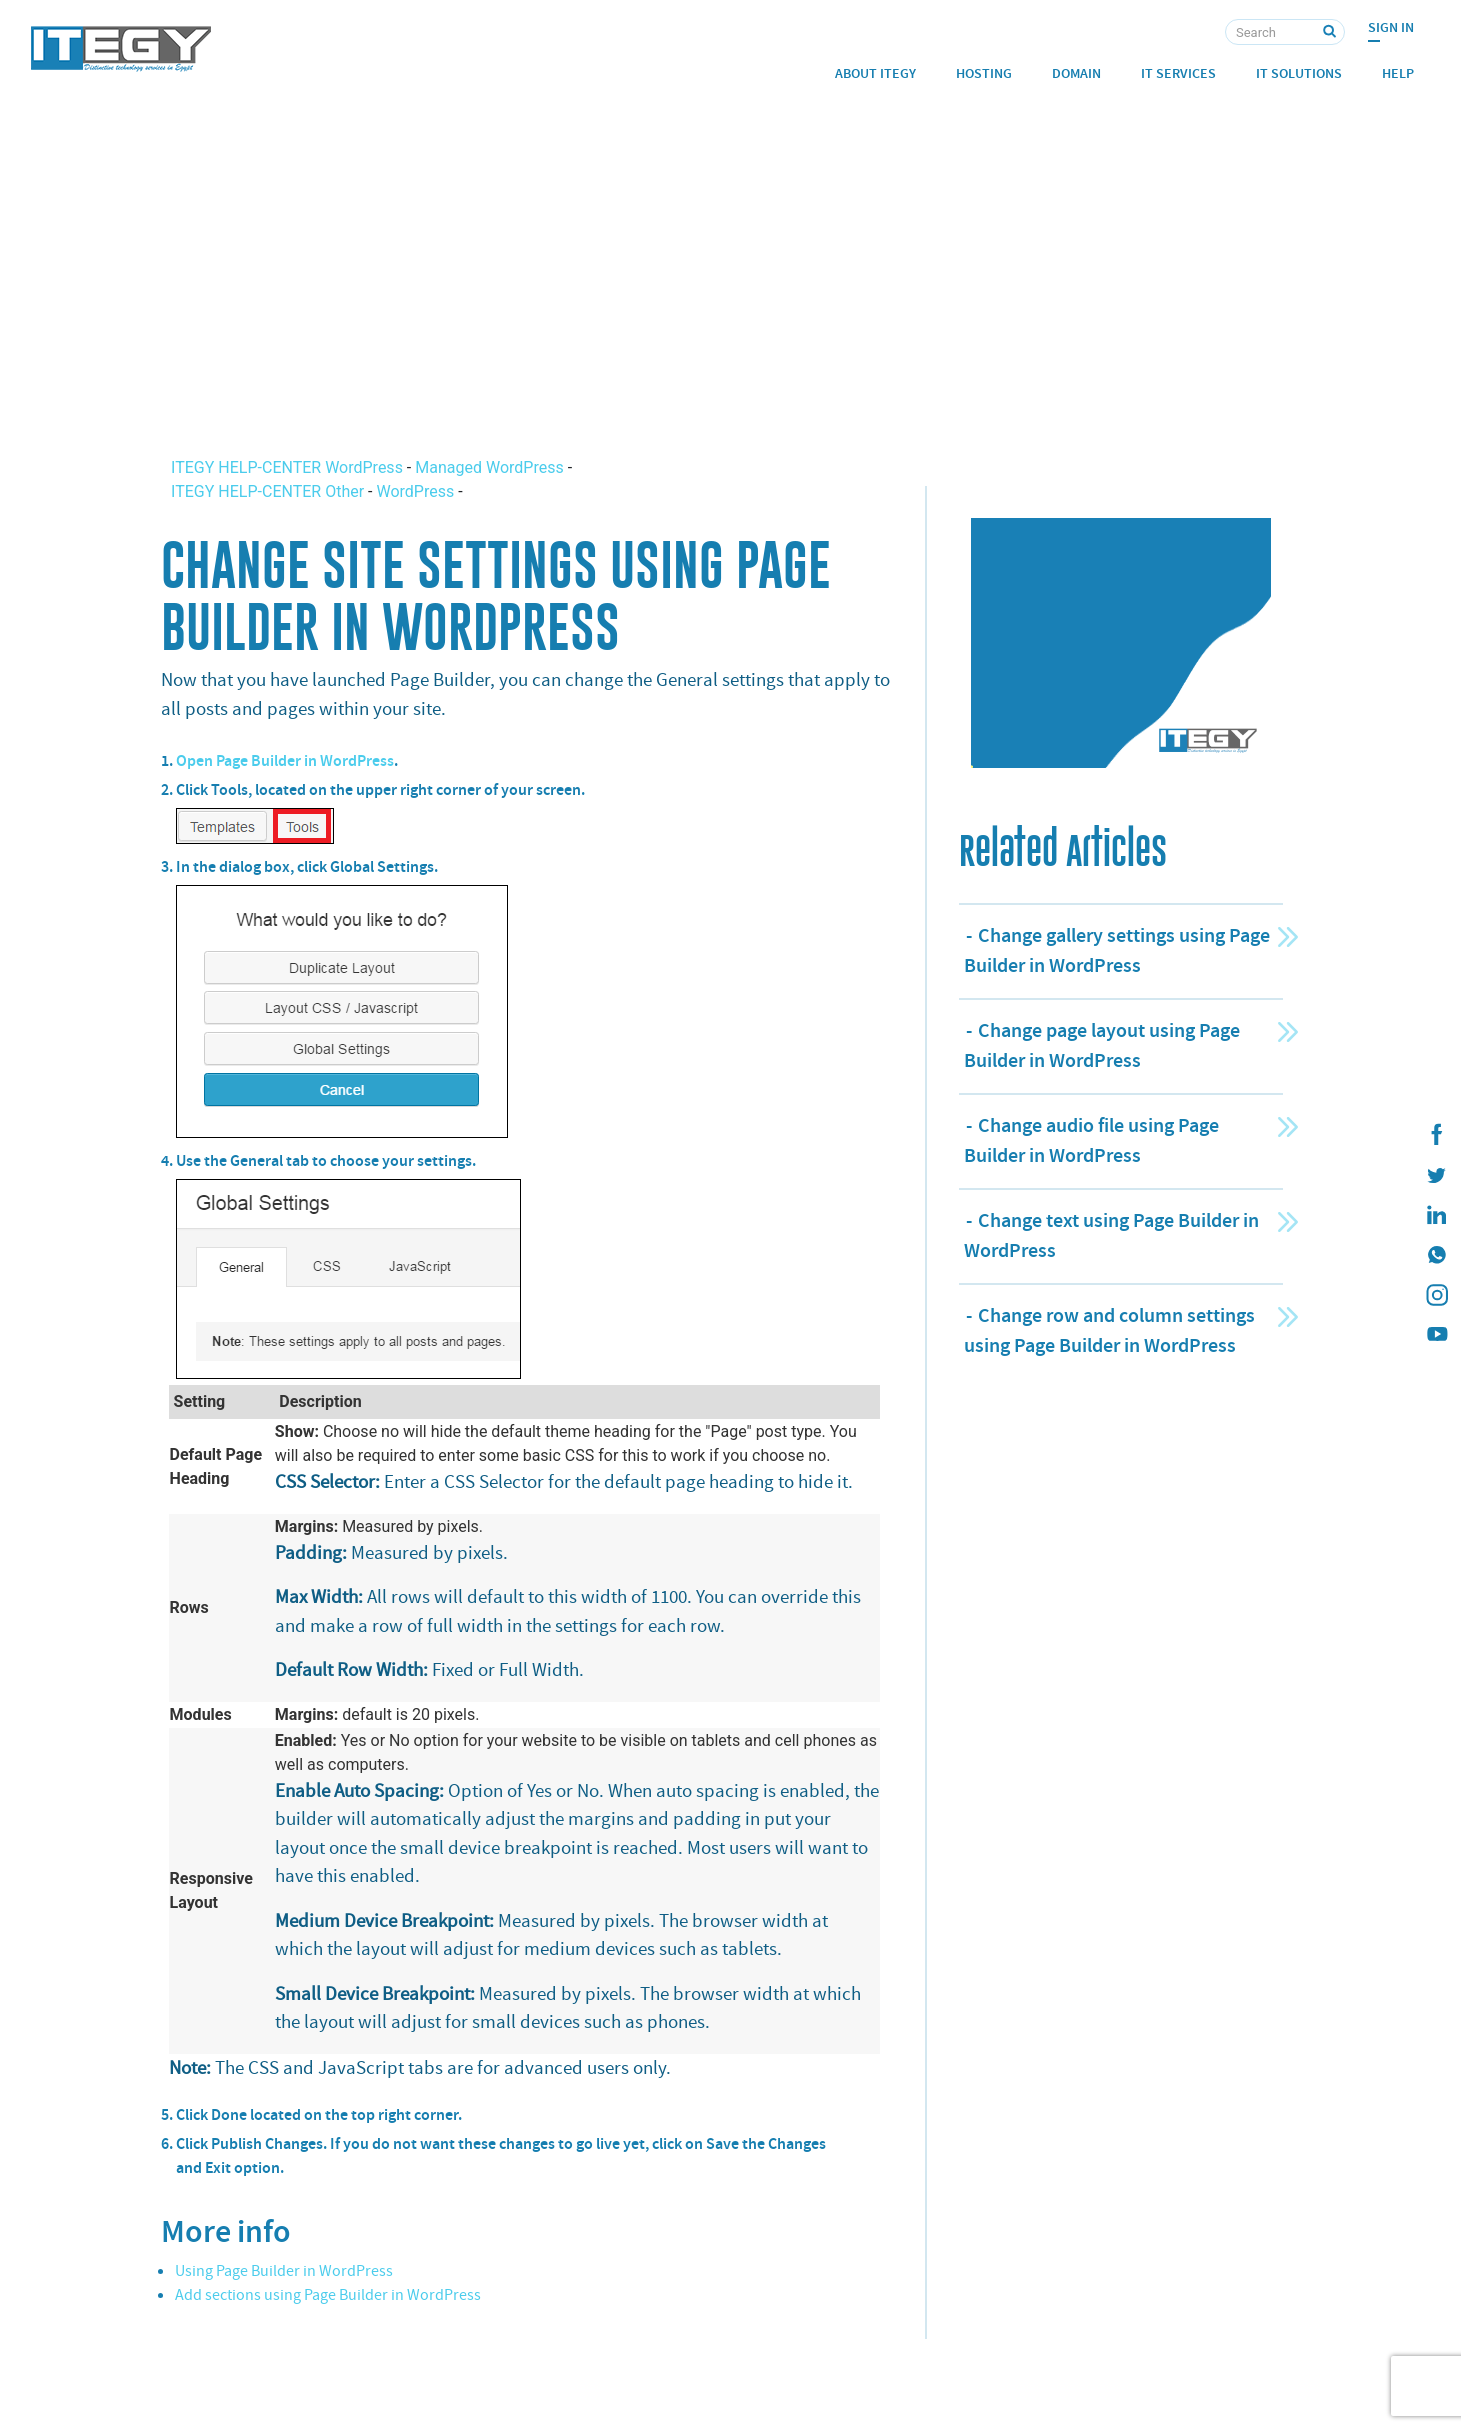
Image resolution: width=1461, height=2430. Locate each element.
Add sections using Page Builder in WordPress (328, 2295)
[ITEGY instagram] (1436, 1295)
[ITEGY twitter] (1436, 1175)
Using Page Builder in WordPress (284, 2271)
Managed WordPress (489, 467)
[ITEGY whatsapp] (1436, 1255)
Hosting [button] (984, 73)
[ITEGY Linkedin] (1436, 1215)
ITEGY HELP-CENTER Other (269, 491)
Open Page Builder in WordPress (285, 760)
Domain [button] (1076, 73)
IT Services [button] (1178, 73)
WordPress (415, 491)
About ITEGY (875, 73)
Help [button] (1398, 73)
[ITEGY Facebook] (1436, 1135)
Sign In (1391, 27)
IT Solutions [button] (1299, 73)
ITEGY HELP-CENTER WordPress (289, 467)
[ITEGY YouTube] (1436, 1335)
